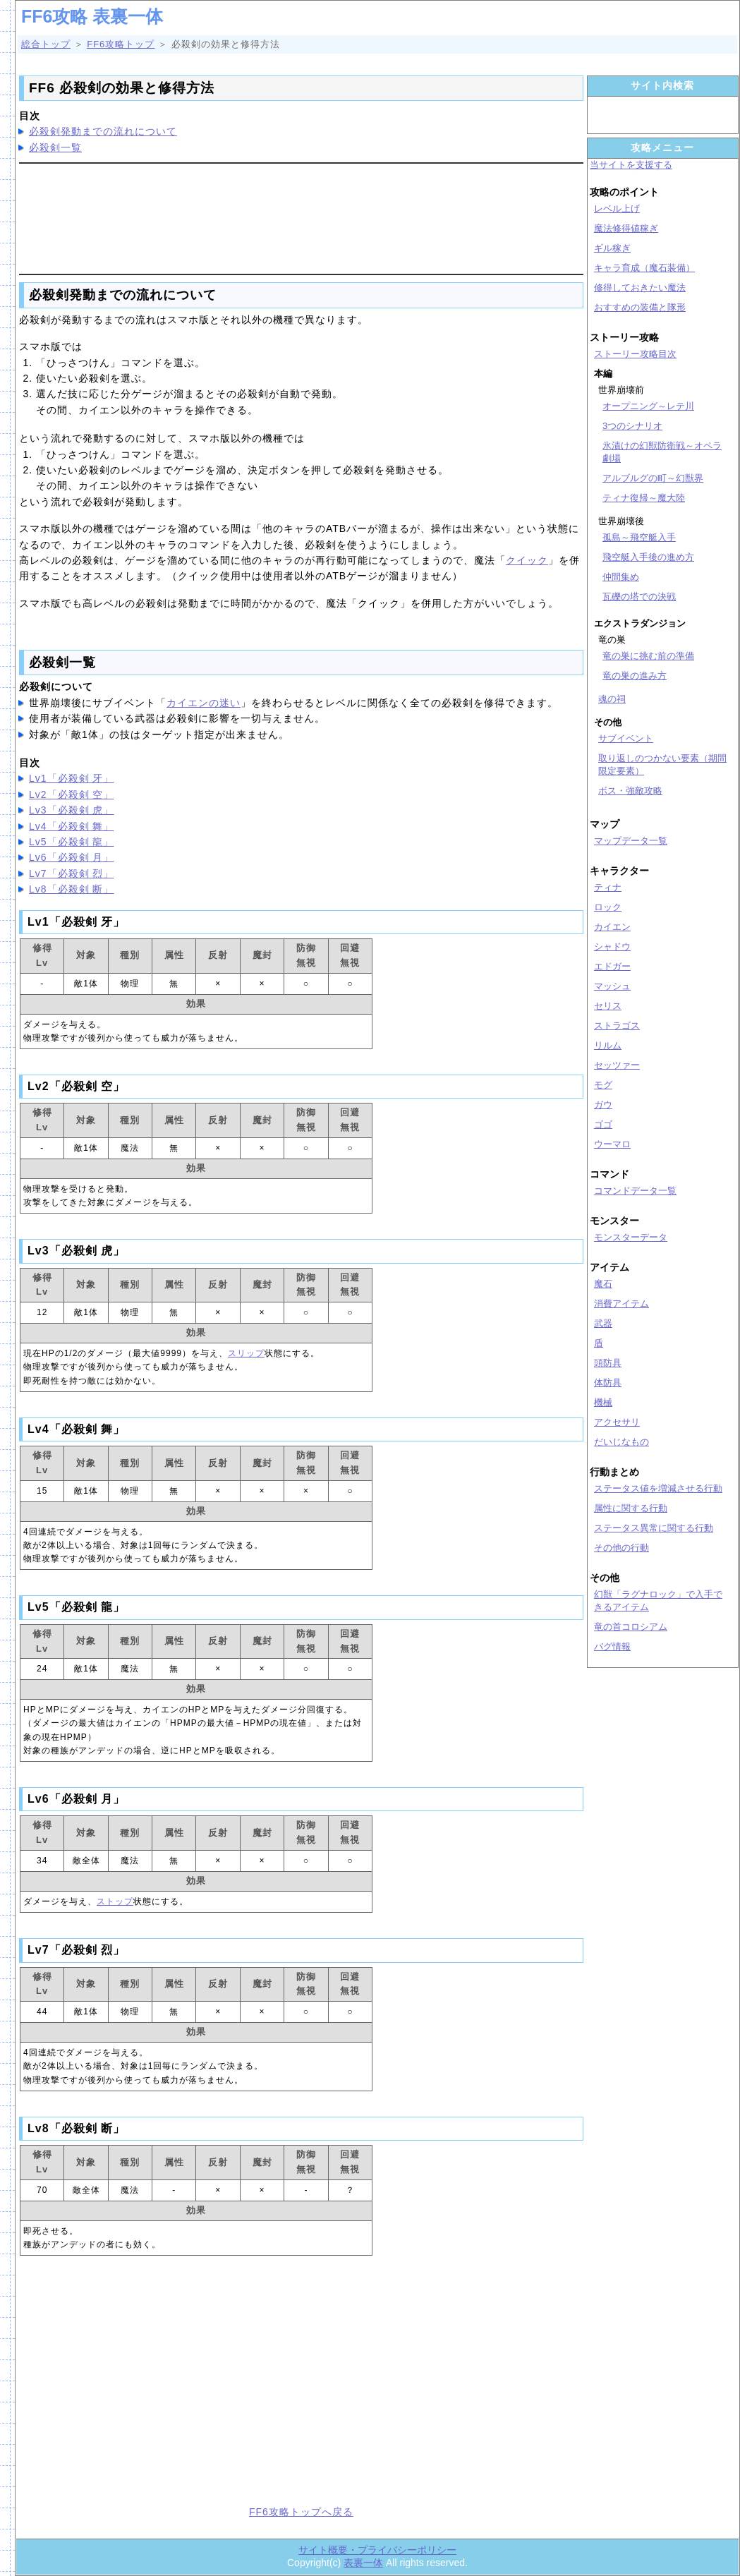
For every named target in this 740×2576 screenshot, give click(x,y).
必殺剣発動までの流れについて (103, 131)
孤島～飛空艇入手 (639, 537)
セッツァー (617, 1065)
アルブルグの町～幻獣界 (652, 478)
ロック (607, 907)
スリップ (246, 1353)
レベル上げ (617, 208)
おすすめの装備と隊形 (640, 307)
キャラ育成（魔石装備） (644, 267)
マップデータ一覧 (630, 840)
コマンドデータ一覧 (635, 1190)
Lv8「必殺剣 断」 (71, 889)
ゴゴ (603, 1124)
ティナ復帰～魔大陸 (643, 497)
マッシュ (612, 986)
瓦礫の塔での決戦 (639, 596)
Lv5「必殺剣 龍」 (71, 841)
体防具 (607, 1382)
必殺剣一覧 (55, 147)
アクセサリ (617, 1422)
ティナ (607, 887)
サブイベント (625, 738)
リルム (607, 1045)
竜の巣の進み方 (634, 675)
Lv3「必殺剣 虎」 (71, 810)
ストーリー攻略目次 (635, 354)
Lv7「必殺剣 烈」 (71, 873)
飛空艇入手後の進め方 (648, 557)
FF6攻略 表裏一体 (92, 16)
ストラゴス (617, 1025)
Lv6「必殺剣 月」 (71, 857)
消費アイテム (621, 1303)
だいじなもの (621, 1442)
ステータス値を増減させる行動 (658, 1488)
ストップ (115, 1901)
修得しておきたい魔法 (640, 287)
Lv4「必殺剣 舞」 (71, 826)
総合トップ (46, 44)
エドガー (612, 966)
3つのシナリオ (632, 426)
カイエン (612, 926)
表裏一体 (363, 2562)
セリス (607, 1005)
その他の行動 (621, 1547)
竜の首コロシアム (630, 1626)
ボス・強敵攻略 (630, 790)
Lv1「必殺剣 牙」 (71, 778)
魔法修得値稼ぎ (626, 228)
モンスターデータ (630, 1237)
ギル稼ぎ (612, 248)
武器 (603, 1323)
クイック (527, 560)
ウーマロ (612, 1144)
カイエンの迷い (203, 702)
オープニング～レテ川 (648, 406)
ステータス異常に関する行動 (653, 1528)
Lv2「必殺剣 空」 (71, 794)
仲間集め (620, 577)
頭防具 (607, 1362)
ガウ (603, 1104)
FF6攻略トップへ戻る (301, 2511)
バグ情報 (612, 1646)
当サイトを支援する (631, 164)
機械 (603, 1402)
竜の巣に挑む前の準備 (648, 656)
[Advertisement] (301, 216)
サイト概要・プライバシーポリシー (377, 2550)
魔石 (603, 1283)
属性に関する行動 (630, 1508)
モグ (603, 1085)
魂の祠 (612, 699)
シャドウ (612, 946)
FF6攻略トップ (120, 44)
